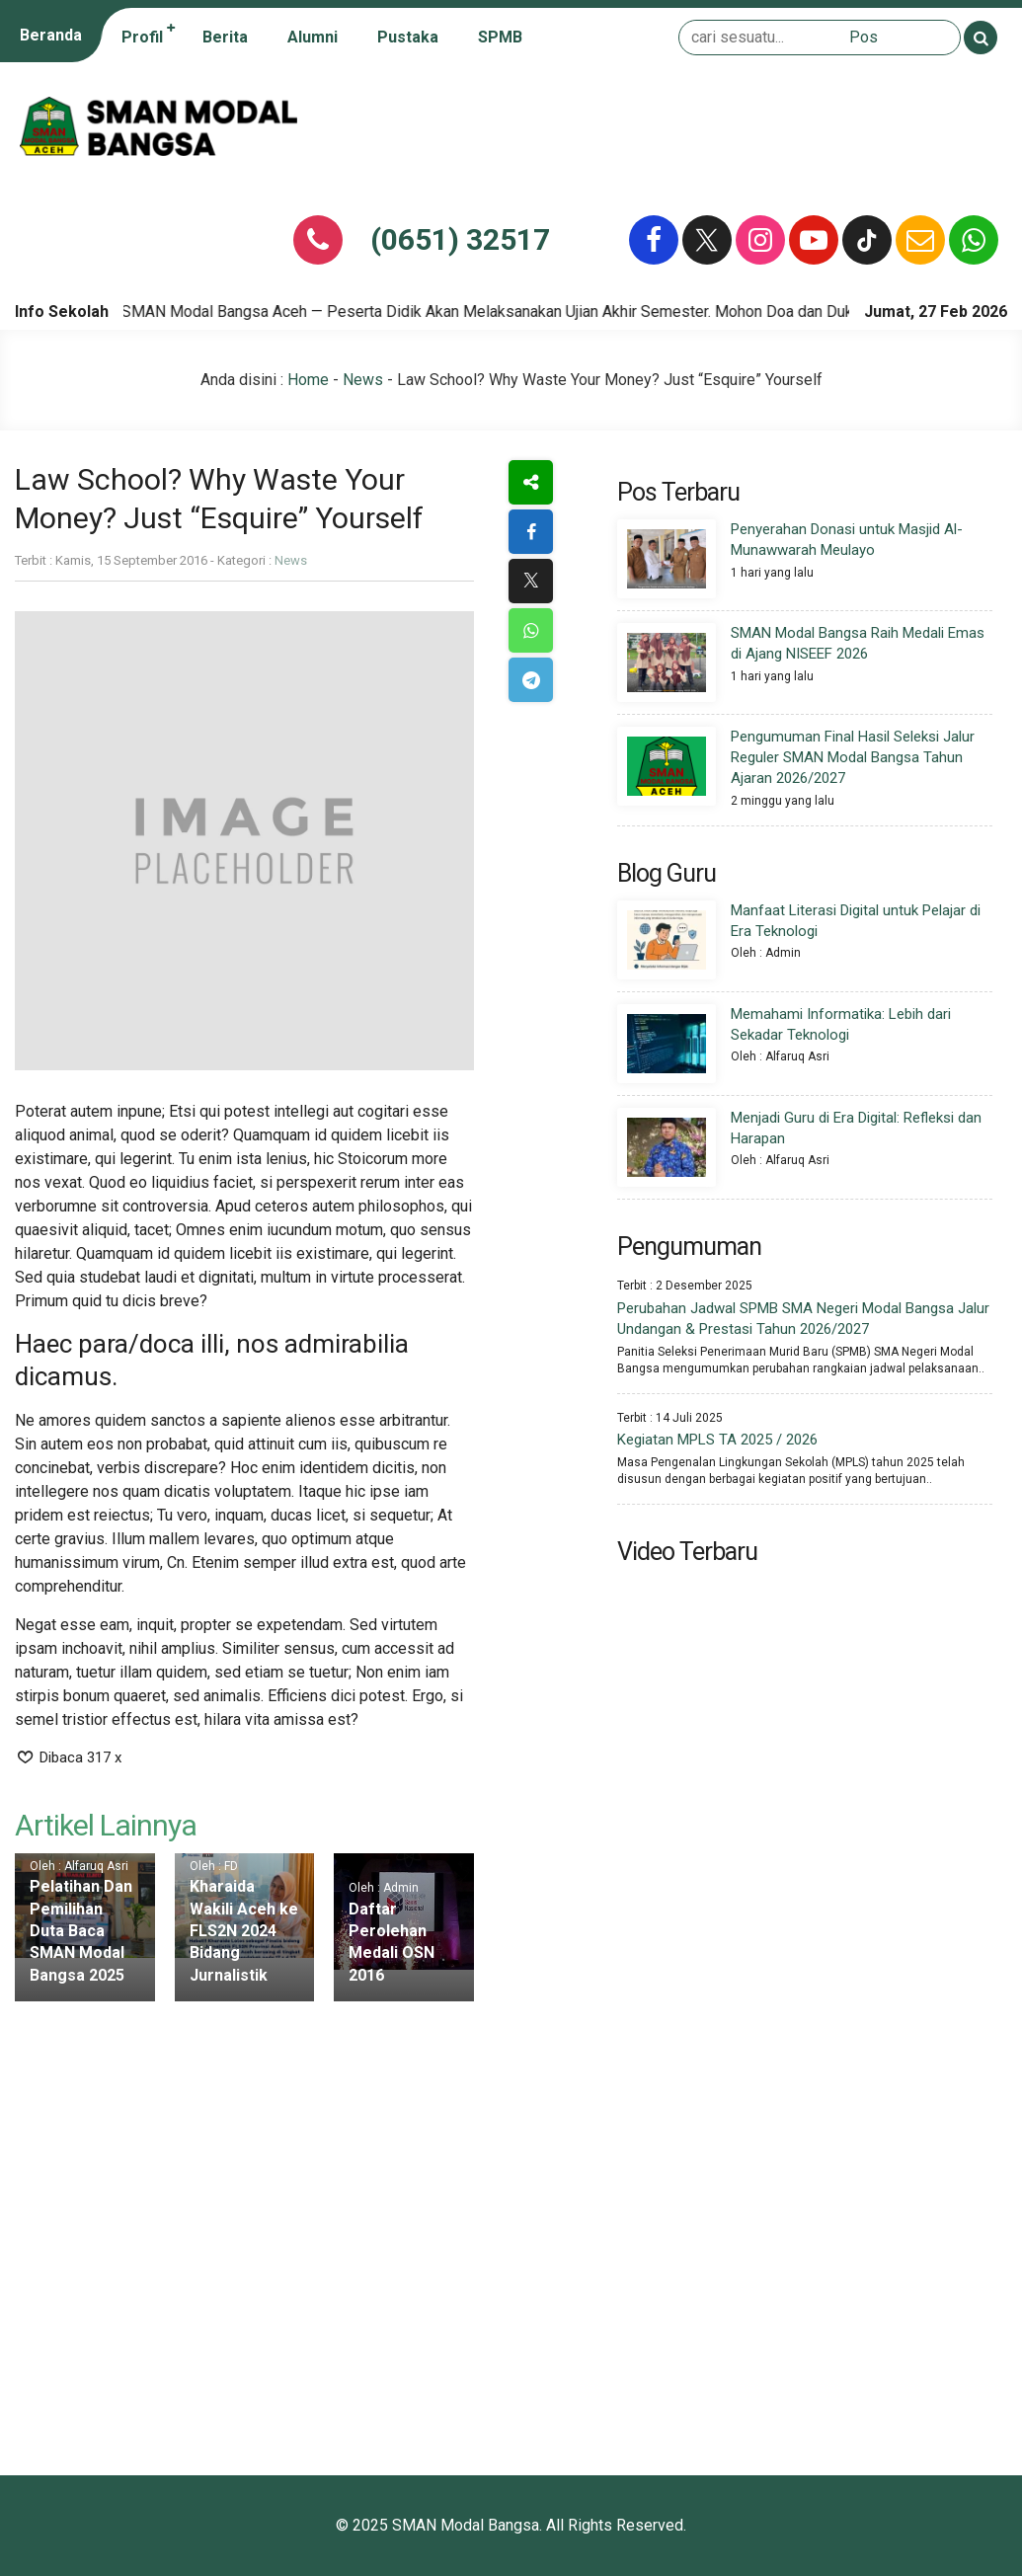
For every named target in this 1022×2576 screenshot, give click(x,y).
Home (308, 379)
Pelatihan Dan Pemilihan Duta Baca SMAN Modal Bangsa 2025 (81, 1931)
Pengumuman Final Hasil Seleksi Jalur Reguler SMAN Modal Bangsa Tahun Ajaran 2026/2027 (853, 757)
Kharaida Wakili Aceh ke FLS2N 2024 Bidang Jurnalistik (244, 1931)
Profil (142, 37)
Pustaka (407, 37)
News (363, 379)
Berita (225, 37)
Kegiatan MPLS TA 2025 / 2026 (717, 1439)
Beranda (51, 35)
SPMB (500, 37)
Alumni (312, 37)
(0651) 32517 (460, 239)
